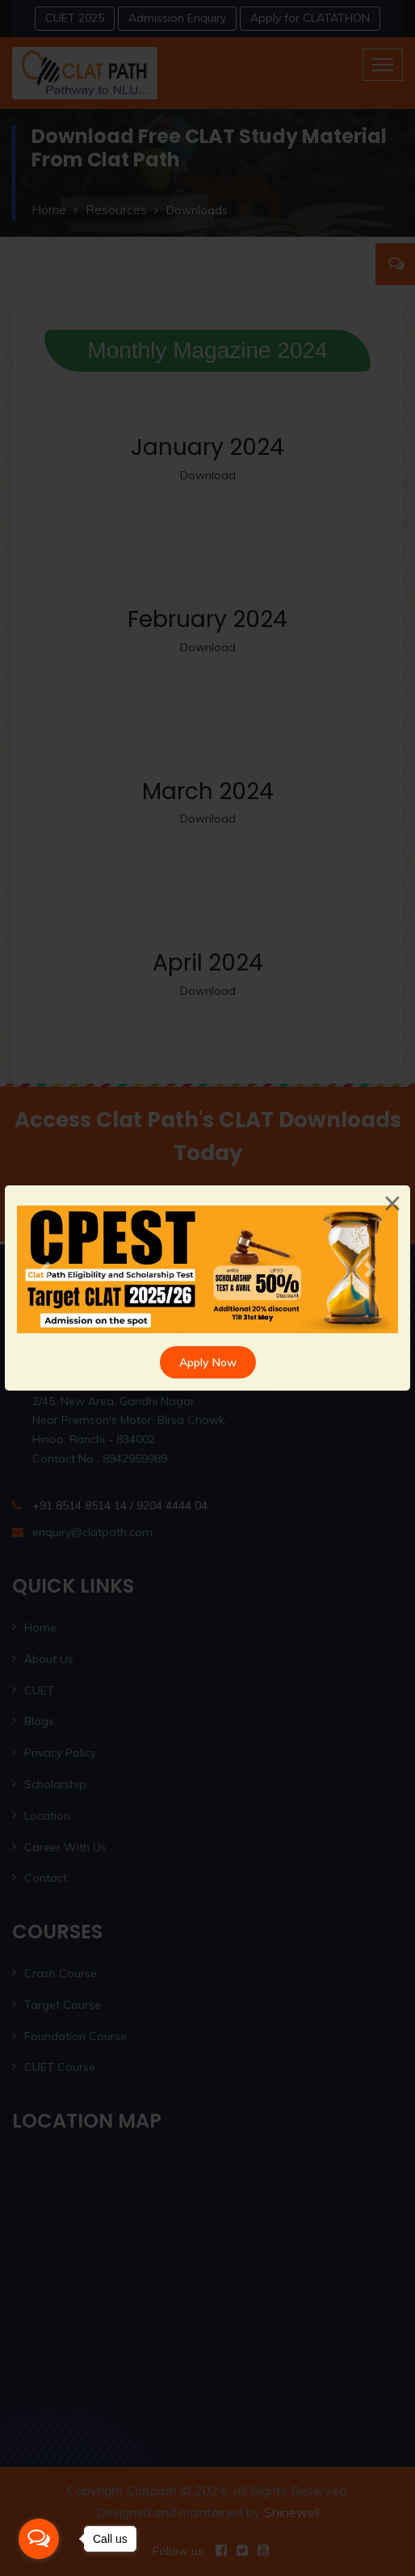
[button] (45, 1269)
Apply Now (208, 1362)
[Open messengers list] (39, 2539)
